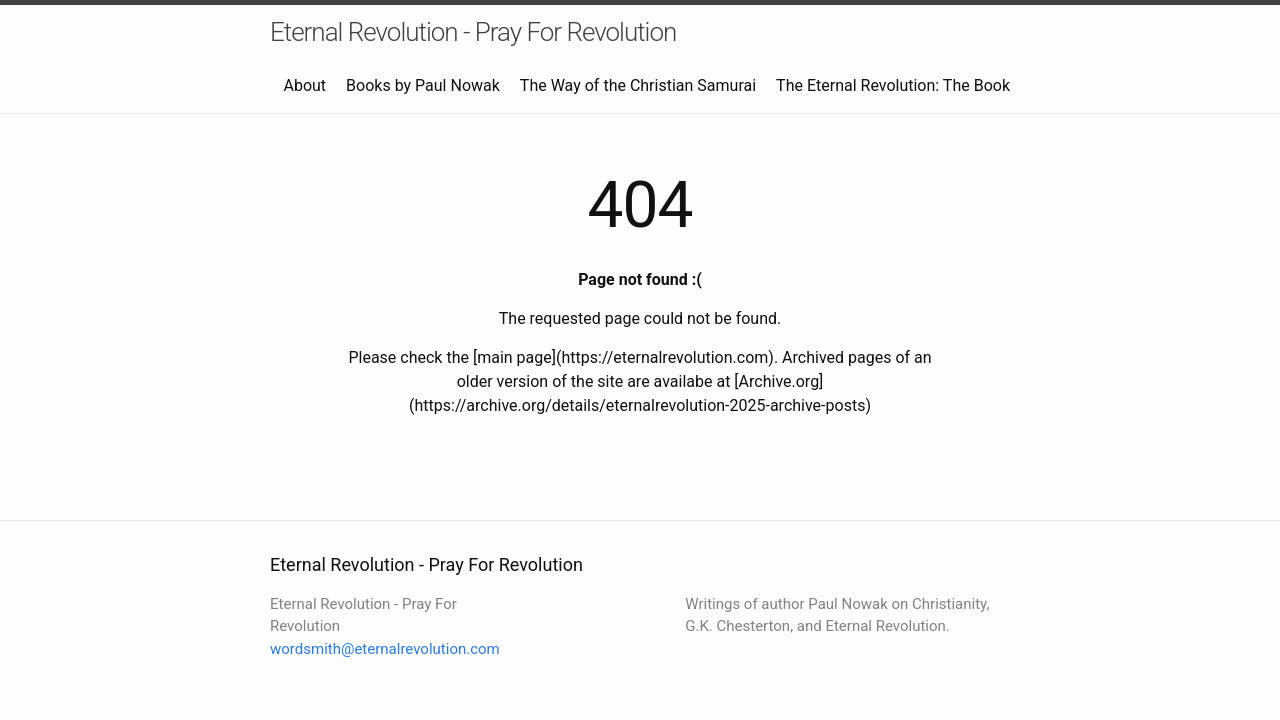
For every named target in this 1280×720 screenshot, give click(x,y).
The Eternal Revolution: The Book (893, 85)
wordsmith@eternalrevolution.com (385, 649)
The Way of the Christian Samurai (638, 85)
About (304, 85)
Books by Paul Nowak (423, 85)
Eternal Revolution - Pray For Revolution (473, 32)
